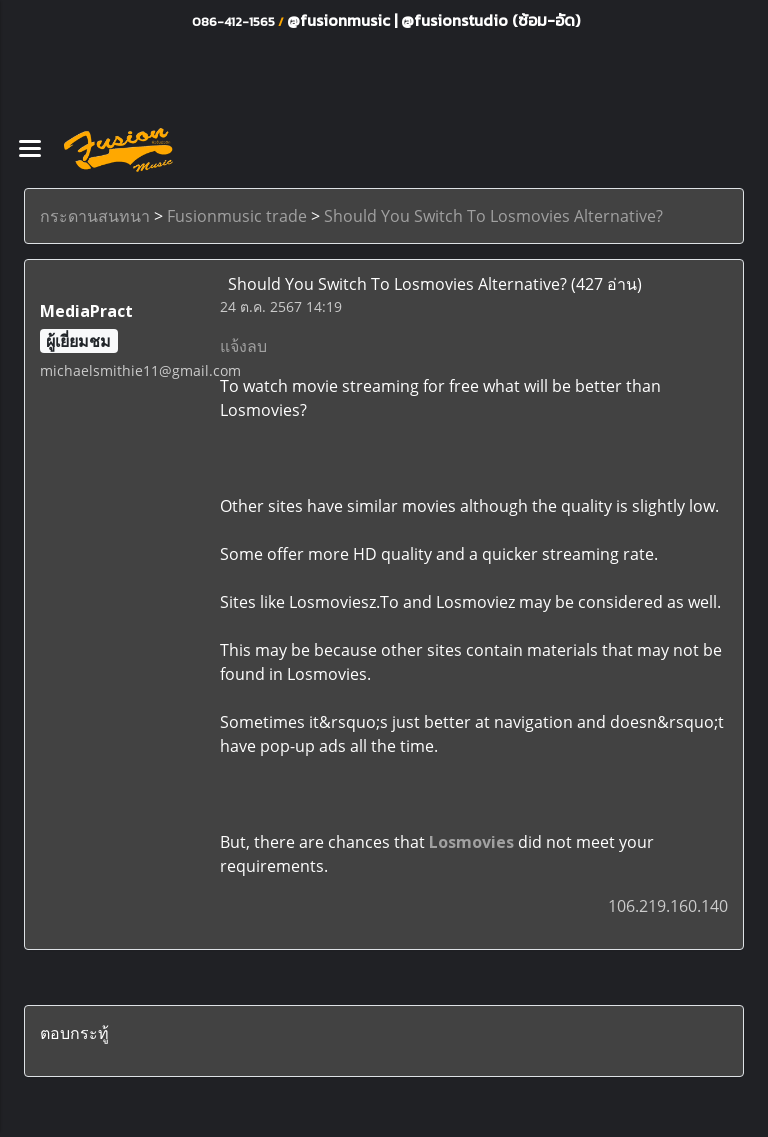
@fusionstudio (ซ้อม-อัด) (490, 20)
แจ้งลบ (243, 346)
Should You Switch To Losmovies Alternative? (493, 216)
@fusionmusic (340, 20)
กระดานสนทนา (95, 216)
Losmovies (471, 842)
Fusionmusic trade (237, 216)
